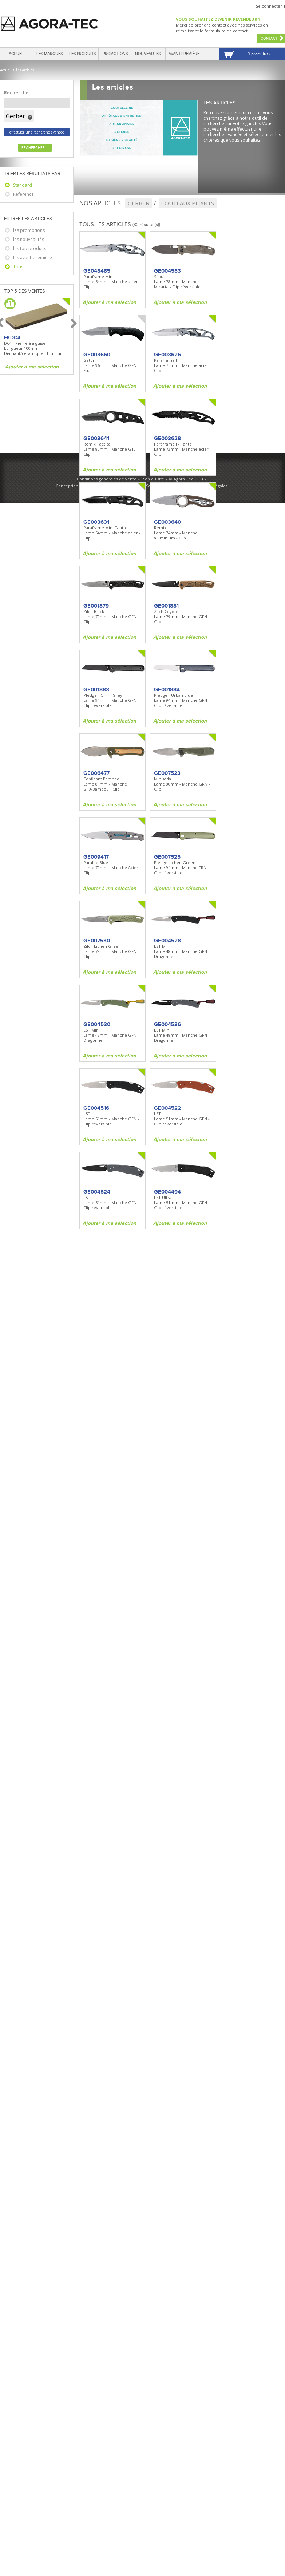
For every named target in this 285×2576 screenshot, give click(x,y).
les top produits (29, 248)
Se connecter (269, 6)
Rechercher (33, 148)
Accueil (17, 53)
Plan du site (153, 479)
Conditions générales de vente (106, 479)
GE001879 (96, 605)
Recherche (16, 93)
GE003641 (96, 438)
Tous (18, 267)
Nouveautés (148, 53)
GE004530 (96, 1024)
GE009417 (96, 857)
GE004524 (96, 1191)
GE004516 (96, 1108)
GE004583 (167, 271)
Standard (22, 185)
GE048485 (96, 271)
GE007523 (167, 773)
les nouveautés (28, 239)
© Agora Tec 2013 (186, 479)
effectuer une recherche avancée (36, 132)
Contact (269, 38)
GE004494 (167, 1191)
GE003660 (96, 354)
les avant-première (32, 257)
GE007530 (96, 940)
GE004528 (167, 940)
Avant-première (184, 53)
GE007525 (167, 857)
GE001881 (166, 605)
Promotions (115, 53)
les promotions (29, 230)
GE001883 (96, 689)
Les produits (82, 53)
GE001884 (167, 689)
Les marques (49, 53)
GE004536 (167, 1024)
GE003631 (96, 522)
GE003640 (167, 522)
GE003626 (167, 354)
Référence (23, 194)
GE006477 (96, 773)
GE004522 (167, 1108)
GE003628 (167, 438)
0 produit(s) (259, 54)
